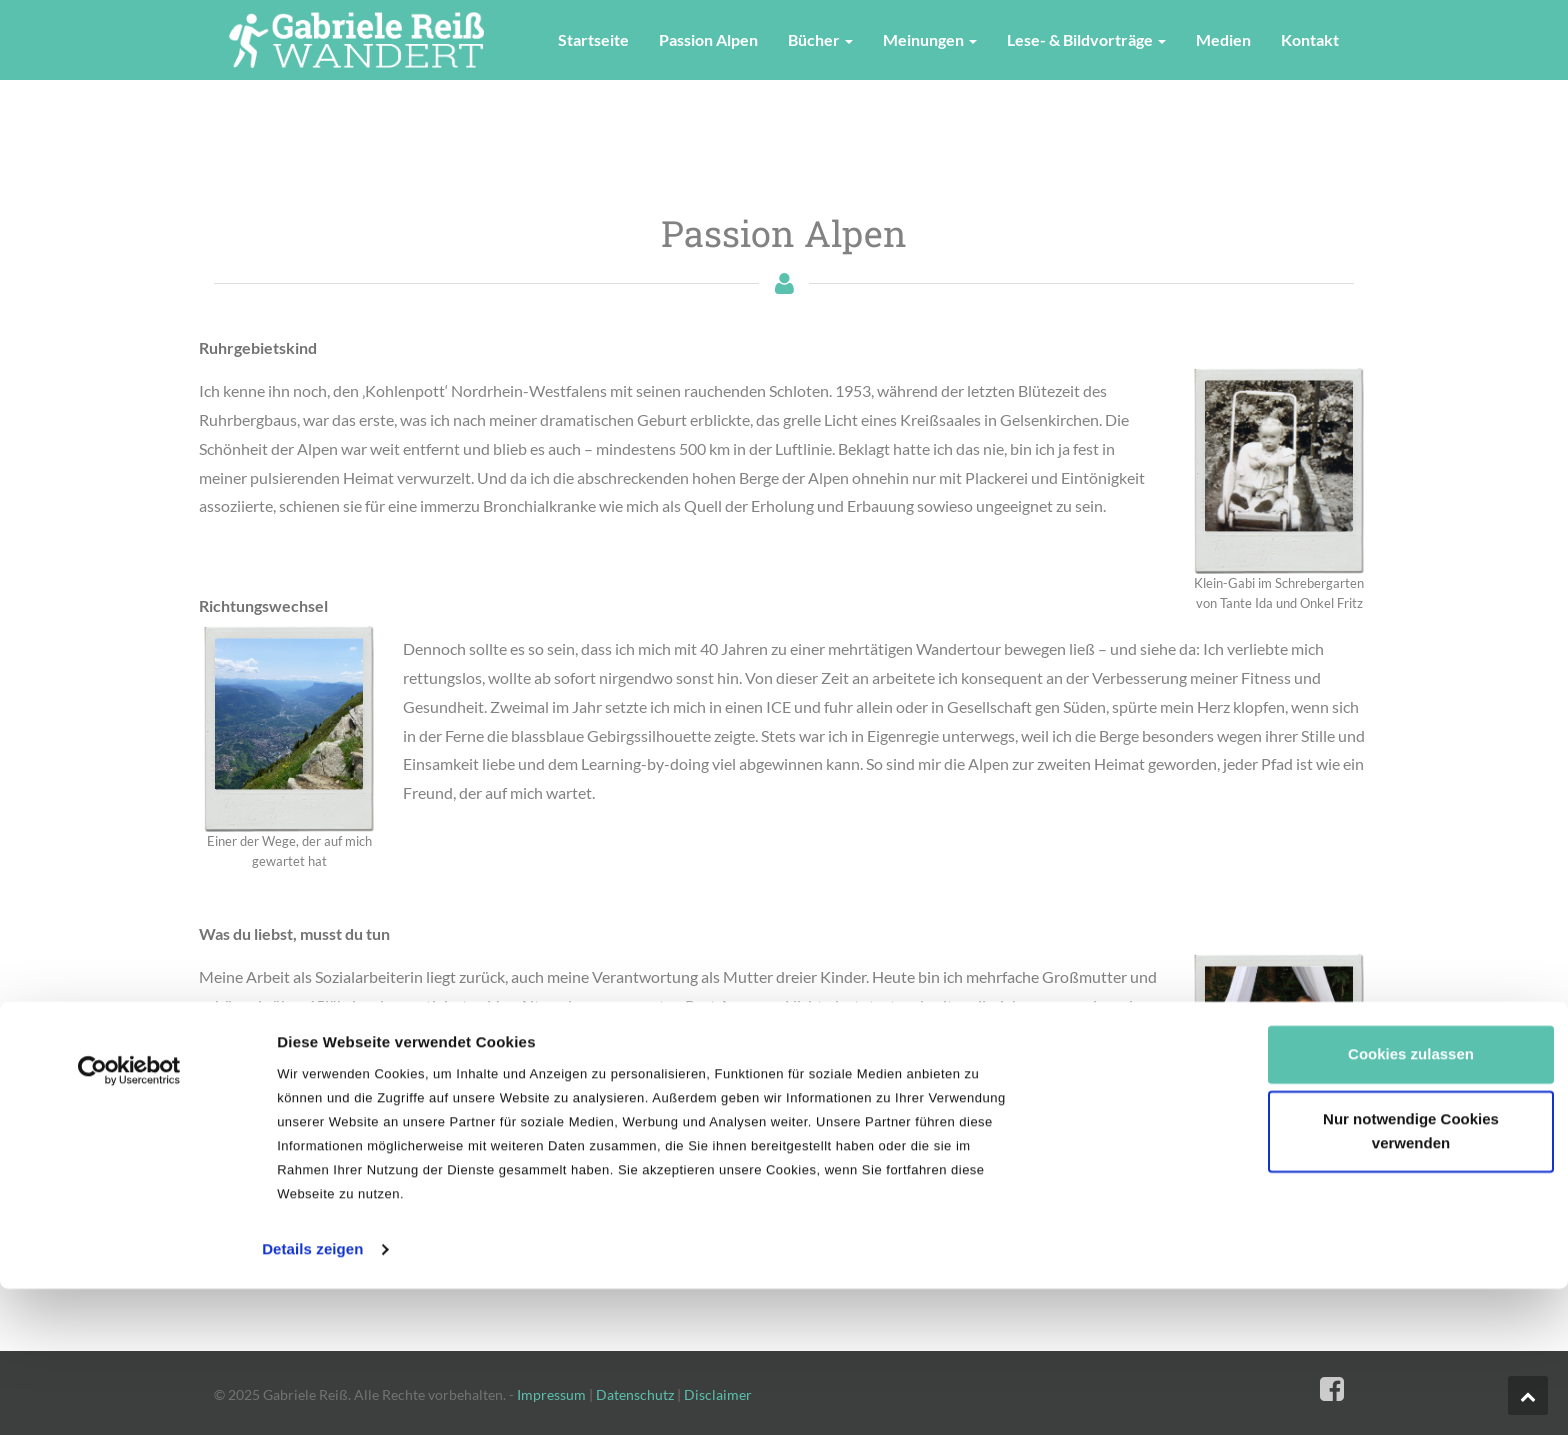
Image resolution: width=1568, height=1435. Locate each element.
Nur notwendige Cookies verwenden (1411, 990)
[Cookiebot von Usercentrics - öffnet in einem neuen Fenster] (129, 930)
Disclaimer (718, 1394)
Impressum (551, 1394)
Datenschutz (635, 1394)
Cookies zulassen (1411, 913)
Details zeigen (312, 1108)
